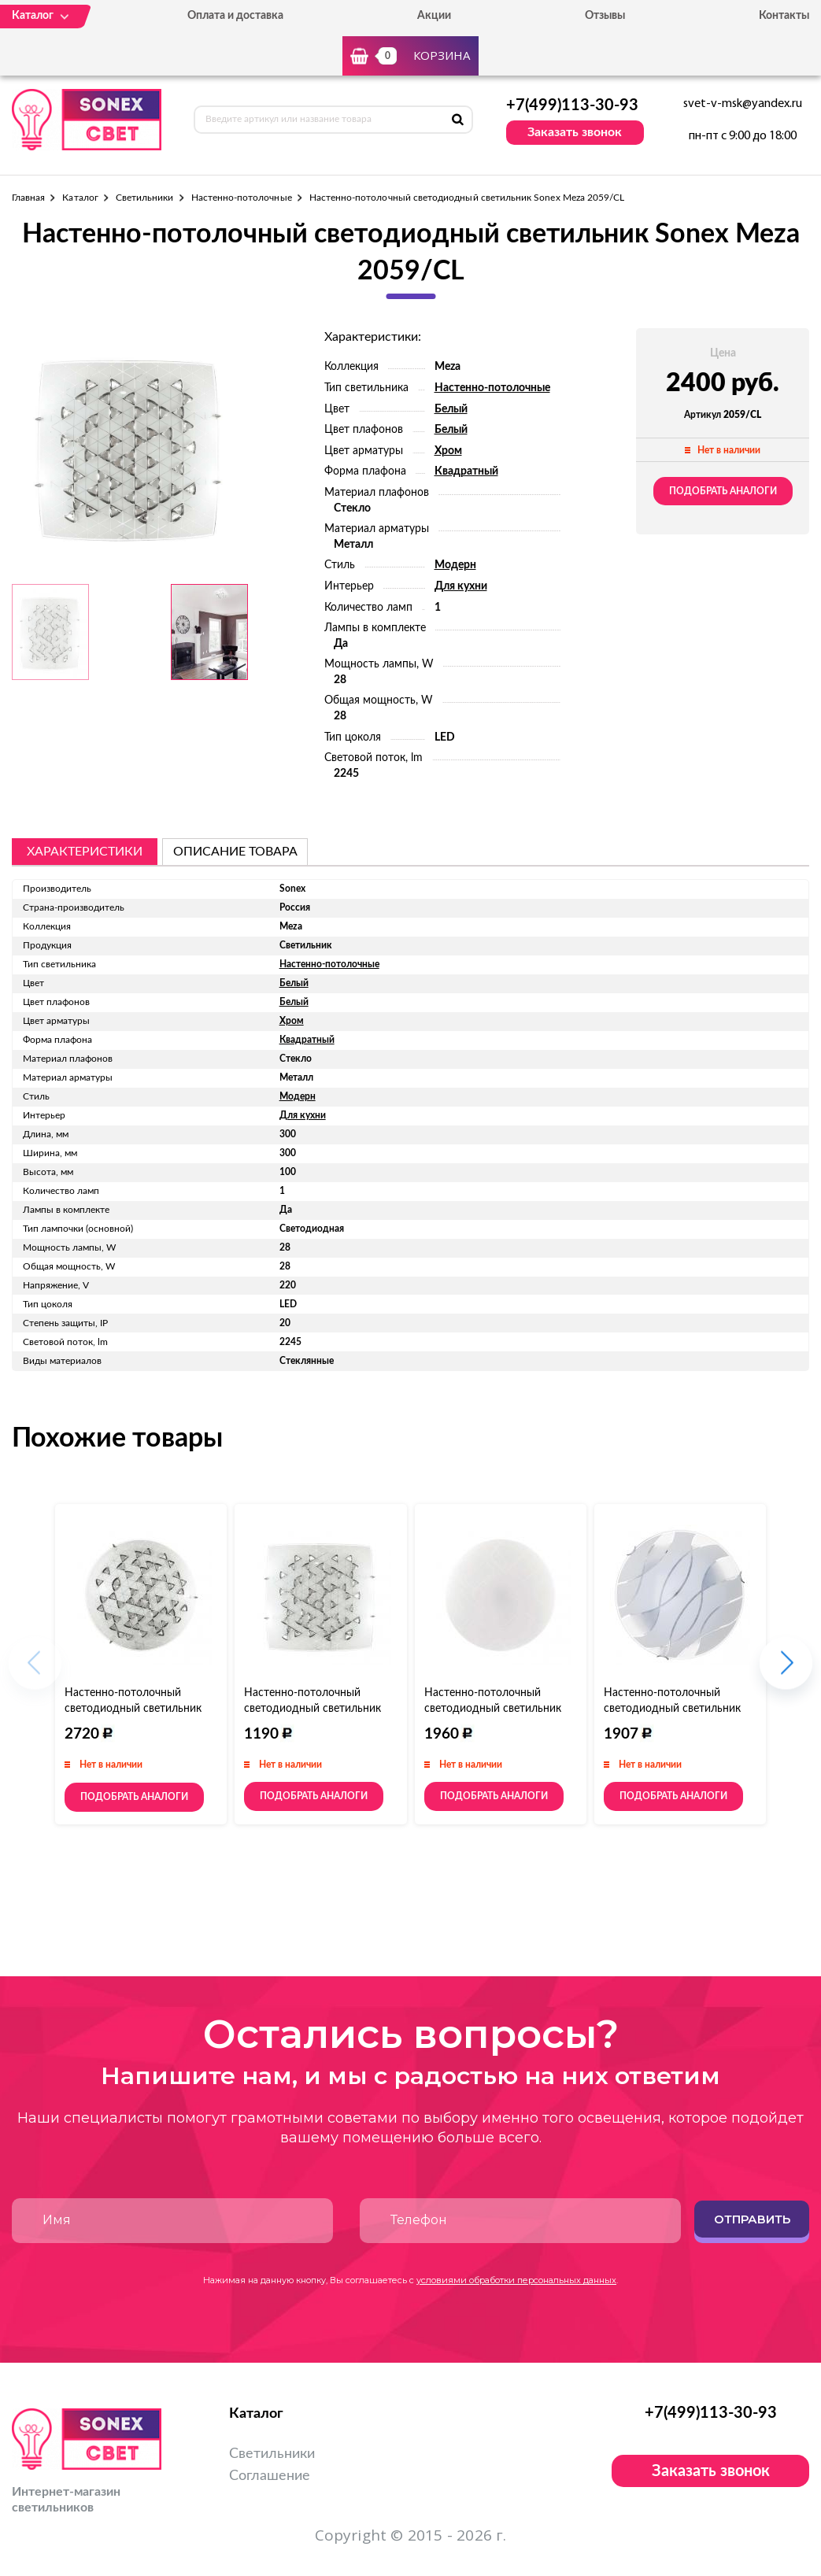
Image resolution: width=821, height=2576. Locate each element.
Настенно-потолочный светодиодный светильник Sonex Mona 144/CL (672, 1708)
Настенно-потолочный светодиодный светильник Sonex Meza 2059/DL (312, 1708)
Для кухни (461, 586)
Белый (451, 409)
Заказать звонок (574, 132)
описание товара (235, 851)
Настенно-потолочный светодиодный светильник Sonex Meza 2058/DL (133, 1708)
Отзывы (605, 15)
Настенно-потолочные (241, 197)
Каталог (80, 197)
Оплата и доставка (235, 15)
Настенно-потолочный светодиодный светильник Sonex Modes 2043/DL (492, 1708)
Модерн (455, 565)
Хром (448, 450)
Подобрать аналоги (723, 491)
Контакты (784, 15)
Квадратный (466, 471)
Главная (28, 197)
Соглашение (269, 2476)
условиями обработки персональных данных (516, 2280)
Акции (434, 15)
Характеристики (84, 851)
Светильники (145, 197)
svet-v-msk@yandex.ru (742, 104)
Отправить (752, 2219)
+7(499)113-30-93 (572, 105)
